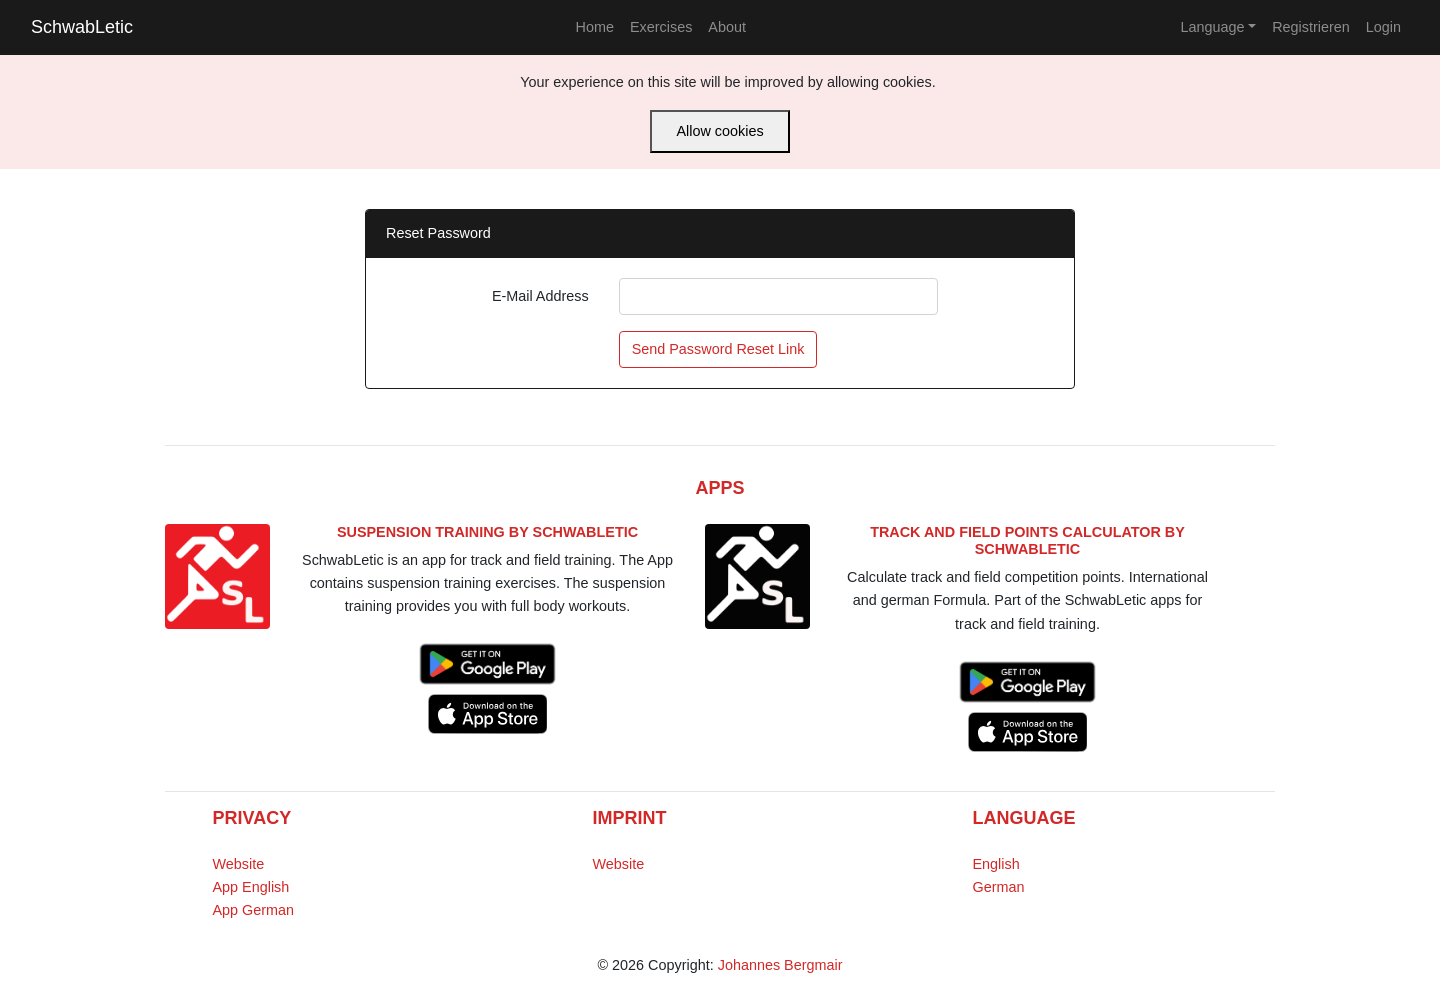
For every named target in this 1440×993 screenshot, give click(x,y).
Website (239, 864)
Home (595, 27)
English (996, 864)
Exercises (661, 27)
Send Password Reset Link (718, 349)
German (999, 887)
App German (254, 910)
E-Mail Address (540, 296)
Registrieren (1311, 27)
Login (1383, 27)
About (727, 27)
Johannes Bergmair (780, 965)
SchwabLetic (82, 27)
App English (251, 887)
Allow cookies (719, 131)
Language (1212, 27)
